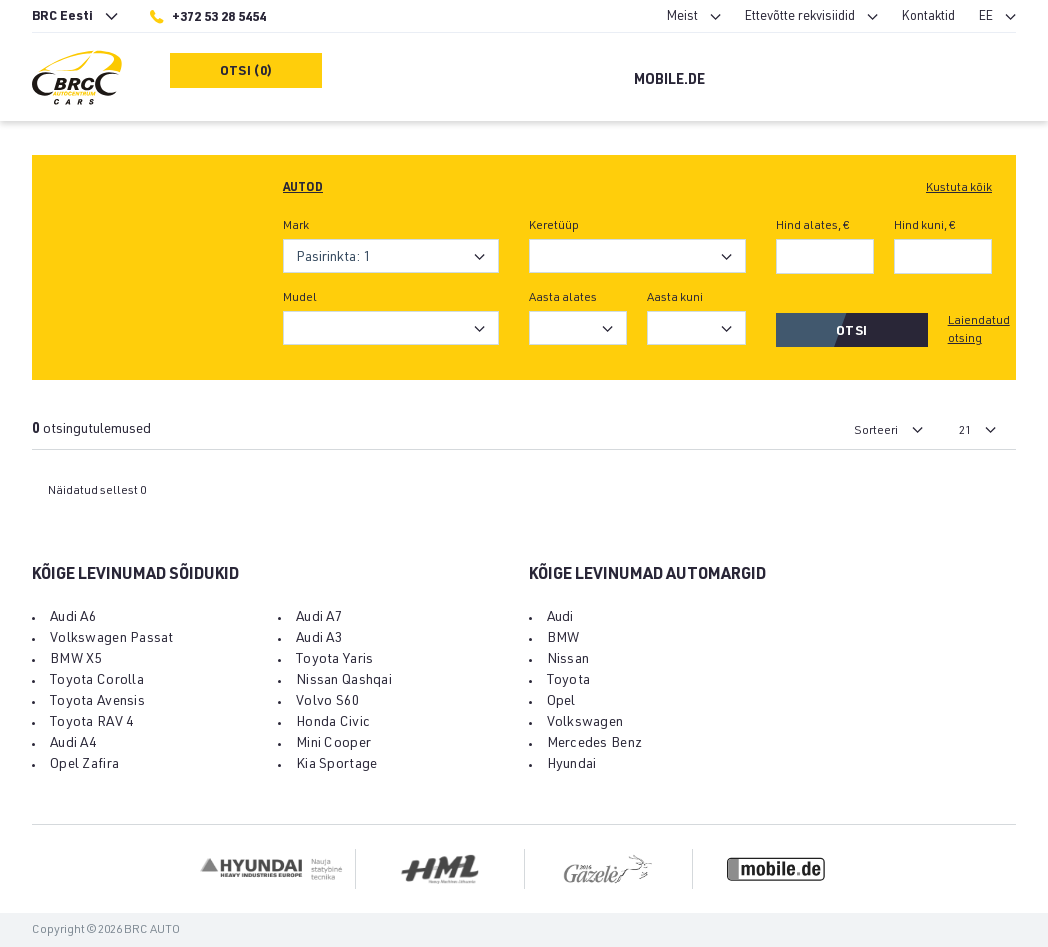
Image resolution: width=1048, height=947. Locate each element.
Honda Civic (333, 723)
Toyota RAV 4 (92, 723)
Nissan (568, 660)
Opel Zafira (84, 765)
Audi (560, 618)
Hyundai (572, 765)
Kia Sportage (336, 765)
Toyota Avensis (97, 702)
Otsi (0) (246, 72)
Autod (303, 188)
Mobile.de (669, 81)
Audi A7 (319, 618)
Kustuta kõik (959, 188)
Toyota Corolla (97, 681)
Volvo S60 (328, 702)
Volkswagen (585, 723)
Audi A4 (73, 744)
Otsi (851, 332)
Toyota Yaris (334, 660)
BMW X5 (76, 660)
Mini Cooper (333, 744)
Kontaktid (928, 17)
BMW (563, 639)
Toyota (569, 681)
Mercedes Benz (595, 744)
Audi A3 (319, 639)
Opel (561, 702)
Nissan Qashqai (344, 681)
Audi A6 (73, 618)
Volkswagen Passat (112, 639)
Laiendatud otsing (979, 330)
